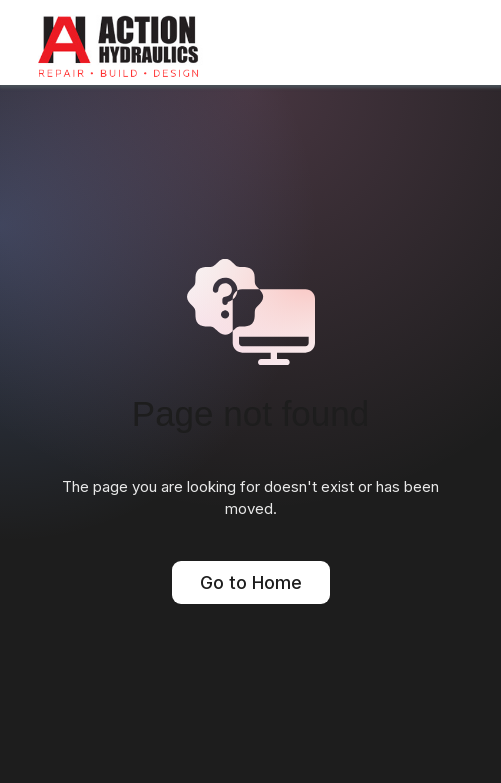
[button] (455, 36)
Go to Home (251, 582)
